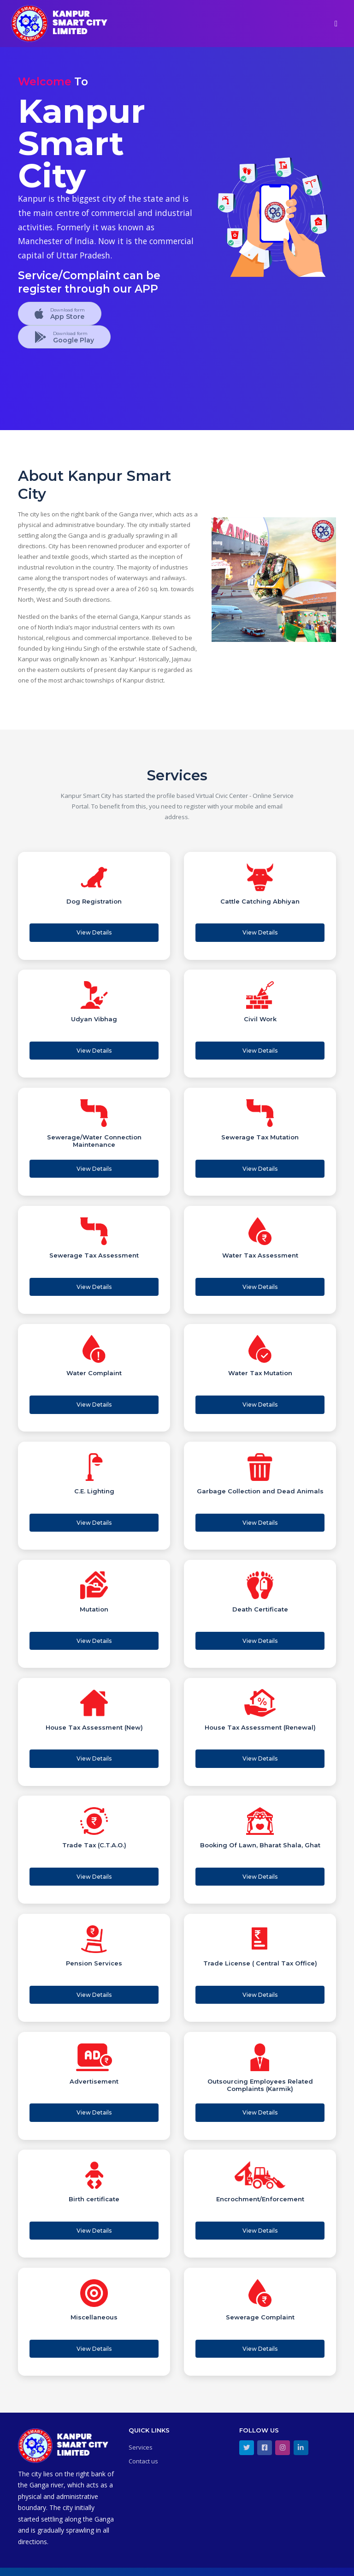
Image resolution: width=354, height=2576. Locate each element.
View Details (94, 931)
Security (282, 2564)
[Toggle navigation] (336, 23)
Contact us (143, 2445)
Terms (257, 2564)
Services (141, 2431)
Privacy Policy (317, 2564)
